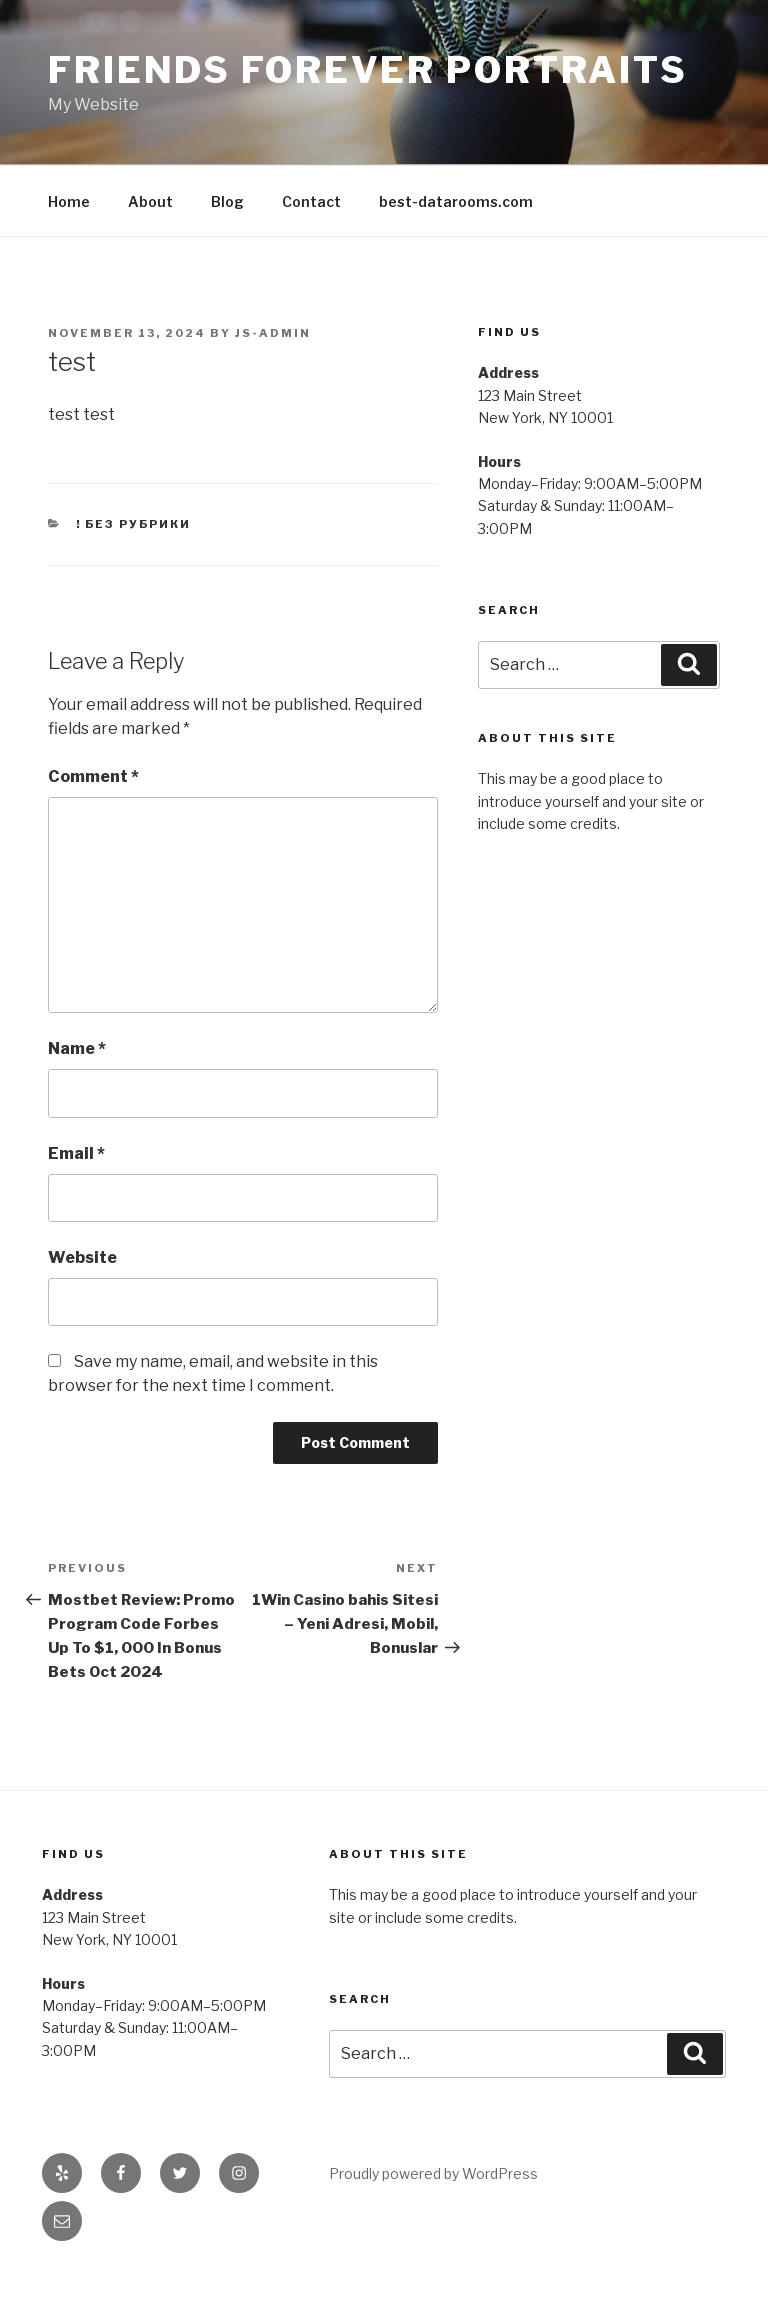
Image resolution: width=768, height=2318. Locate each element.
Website (82, 1257)
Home (69, 201)
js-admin (273, 333)
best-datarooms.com (456, 201)
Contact (311, 201)
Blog (227, 201)
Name (77, 1048)
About (150, 201)
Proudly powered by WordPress (433, 2173)
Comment (93, 776)
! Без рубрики (134, 524)
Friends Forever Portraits (368, 70)
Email (76, 1153)
